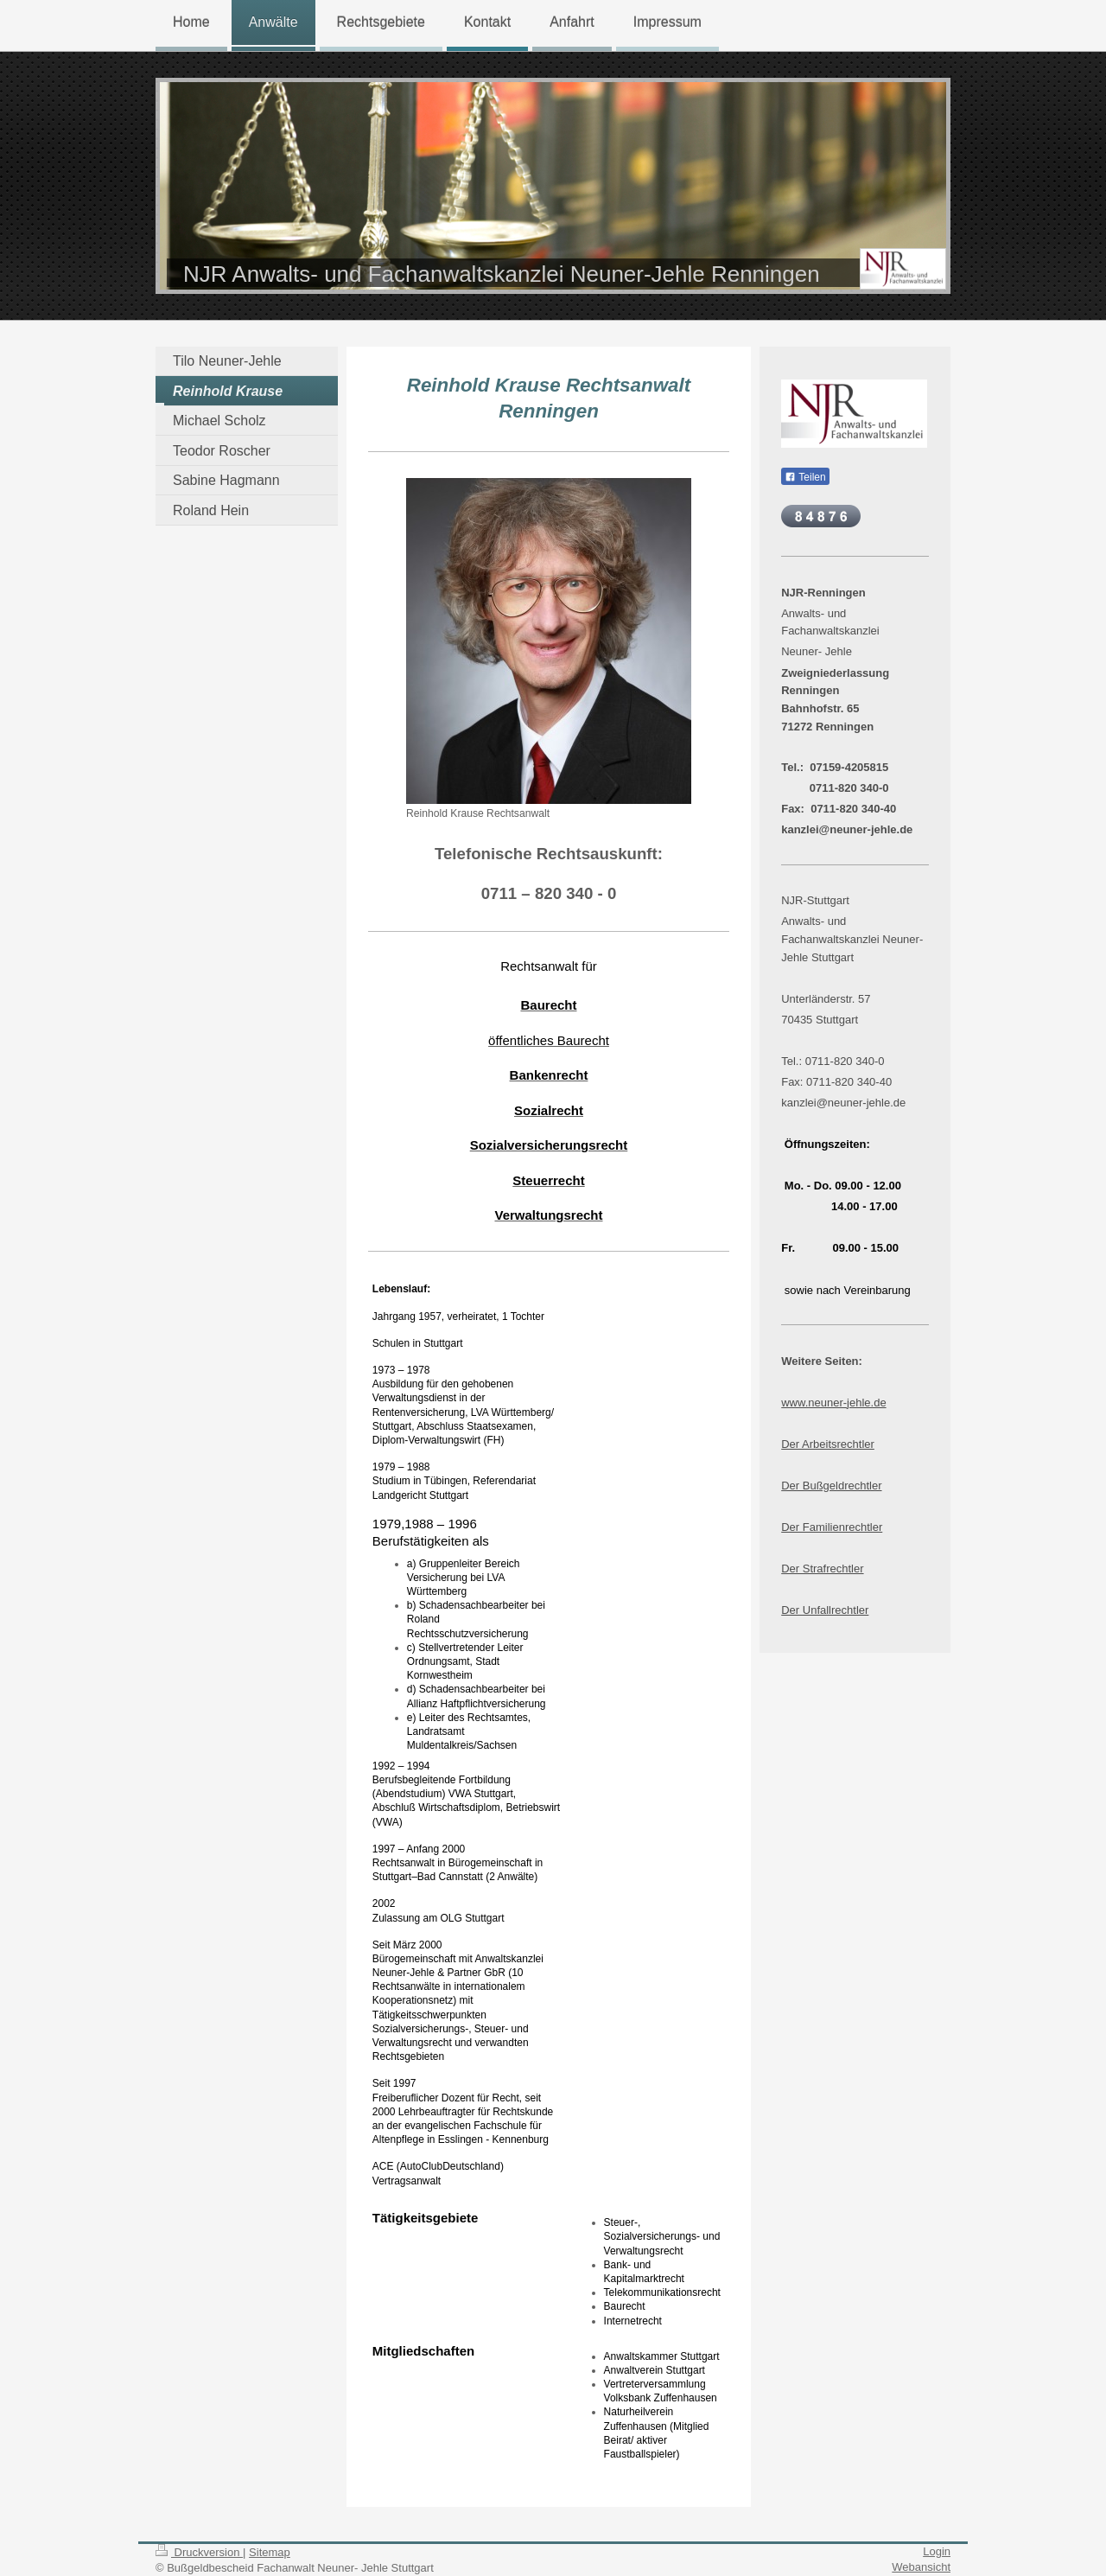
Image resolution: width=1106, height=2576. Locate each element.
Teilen (805, 477)
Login (936, 2551)
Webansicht (921, 2566)
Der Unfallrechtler (824, 1610)
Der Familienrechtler (831, 1527)
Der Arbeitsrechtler (827, 1444)
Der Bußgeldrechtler (831, 1485)
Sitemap (269, 2552)
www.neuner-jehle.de (833, 1402)
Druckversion (199, 2552)
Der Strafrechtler (822, 1568)
